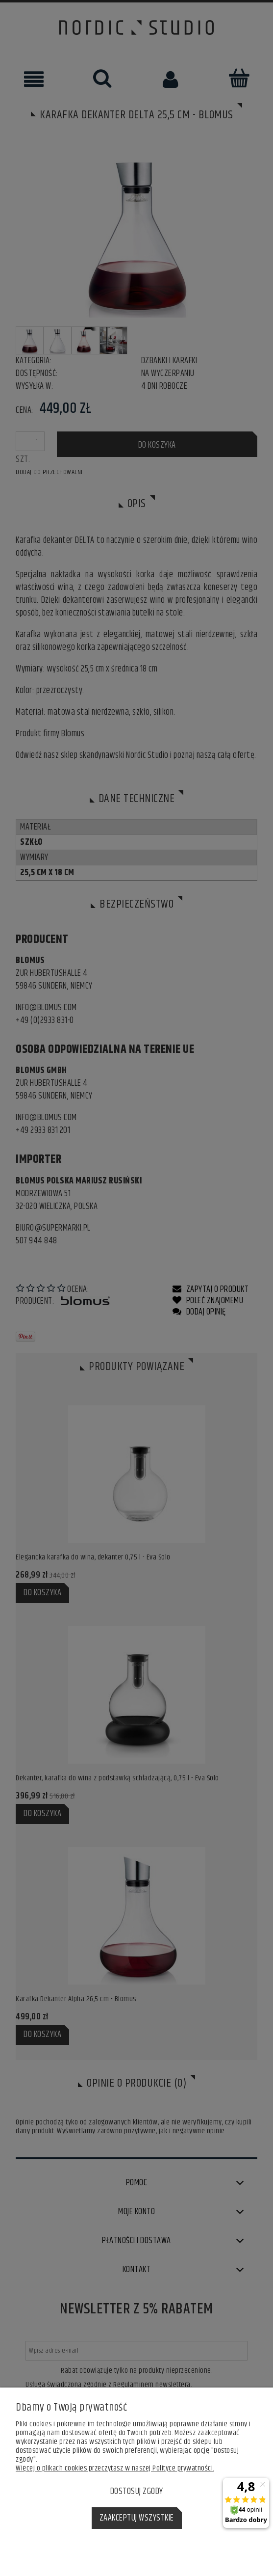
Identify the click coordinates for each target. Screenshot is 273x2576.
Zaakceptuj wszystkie (136, 2518)
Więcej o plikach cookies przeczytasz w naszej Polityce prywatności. (115, 2468)
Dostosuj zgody (136, 2491)
